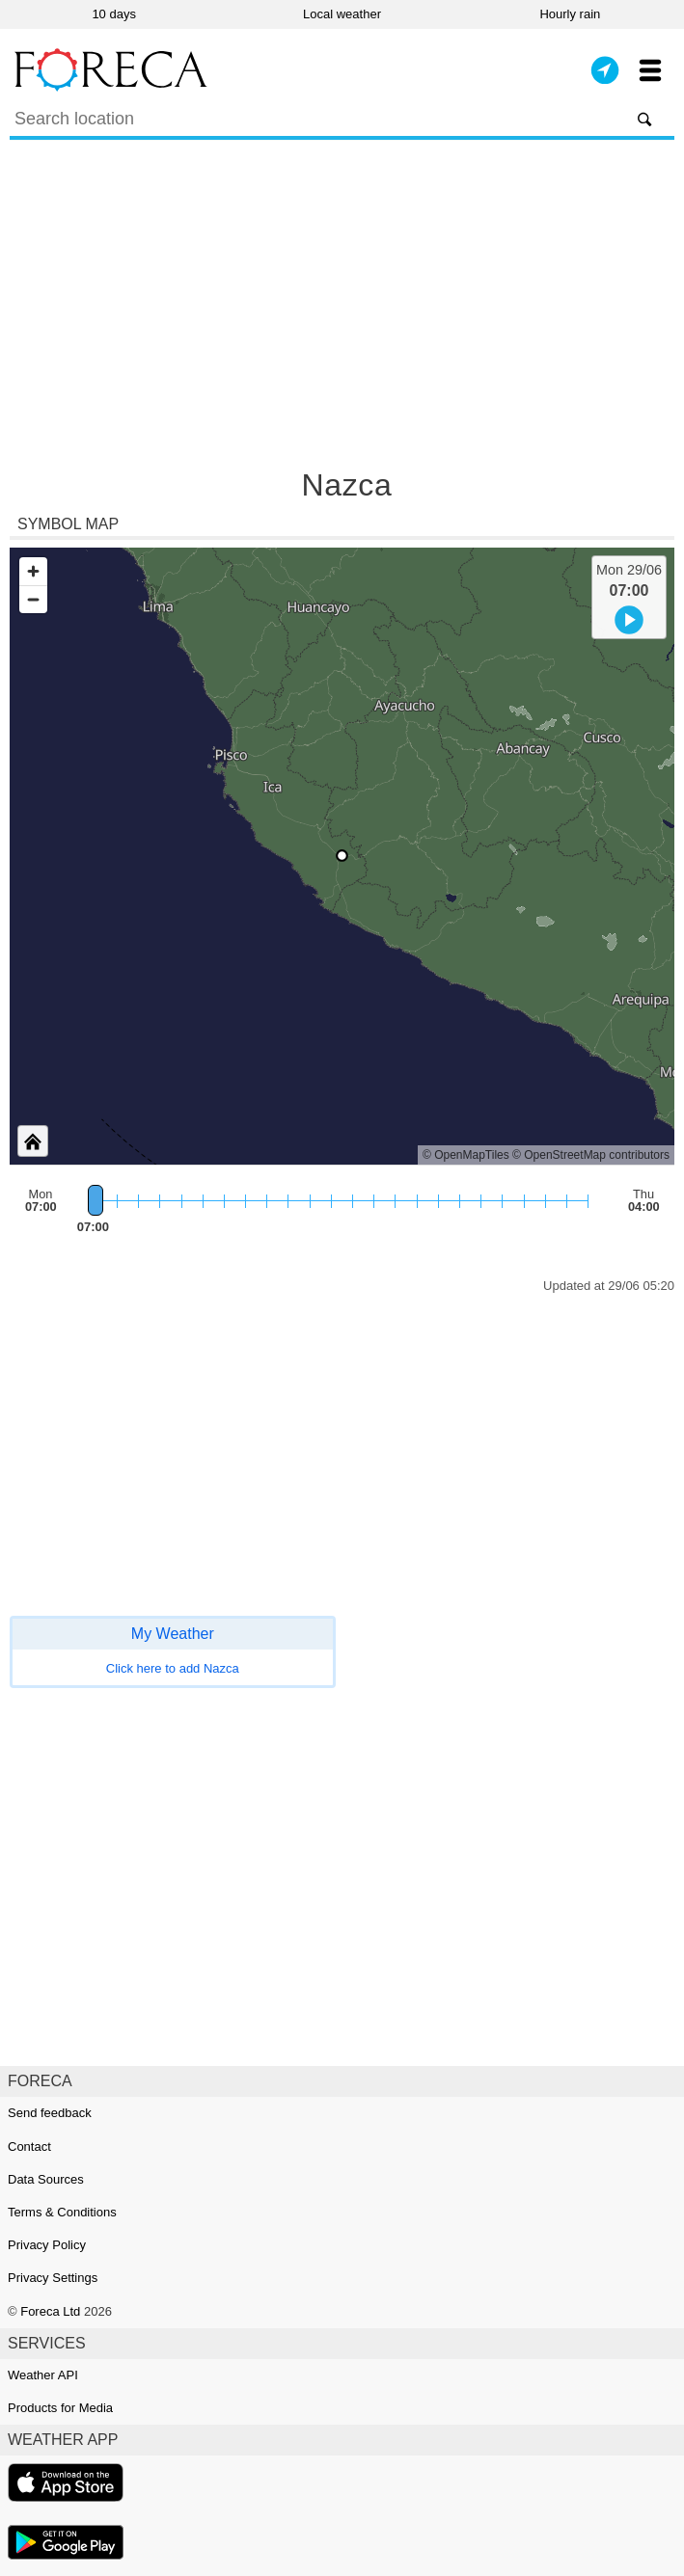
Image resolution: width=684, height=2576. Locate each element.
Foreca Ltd (50, 2311)
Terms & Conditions (62, 2212)
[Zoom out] (33, 599)
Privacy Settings (52, 2277)
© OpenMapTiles (466, 1155)
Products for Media (60, 2408)
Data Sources (46, 2179)
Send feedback (50, 2113)
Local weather (342, 14)
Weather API (43, 2375)
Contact (29, 2146)
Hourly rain (569, 14)
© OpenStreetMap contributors (591, 1155)
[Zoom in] (33, 571)
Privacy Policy (47, 2245)
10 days (114, 14)
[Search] (342, 121)
